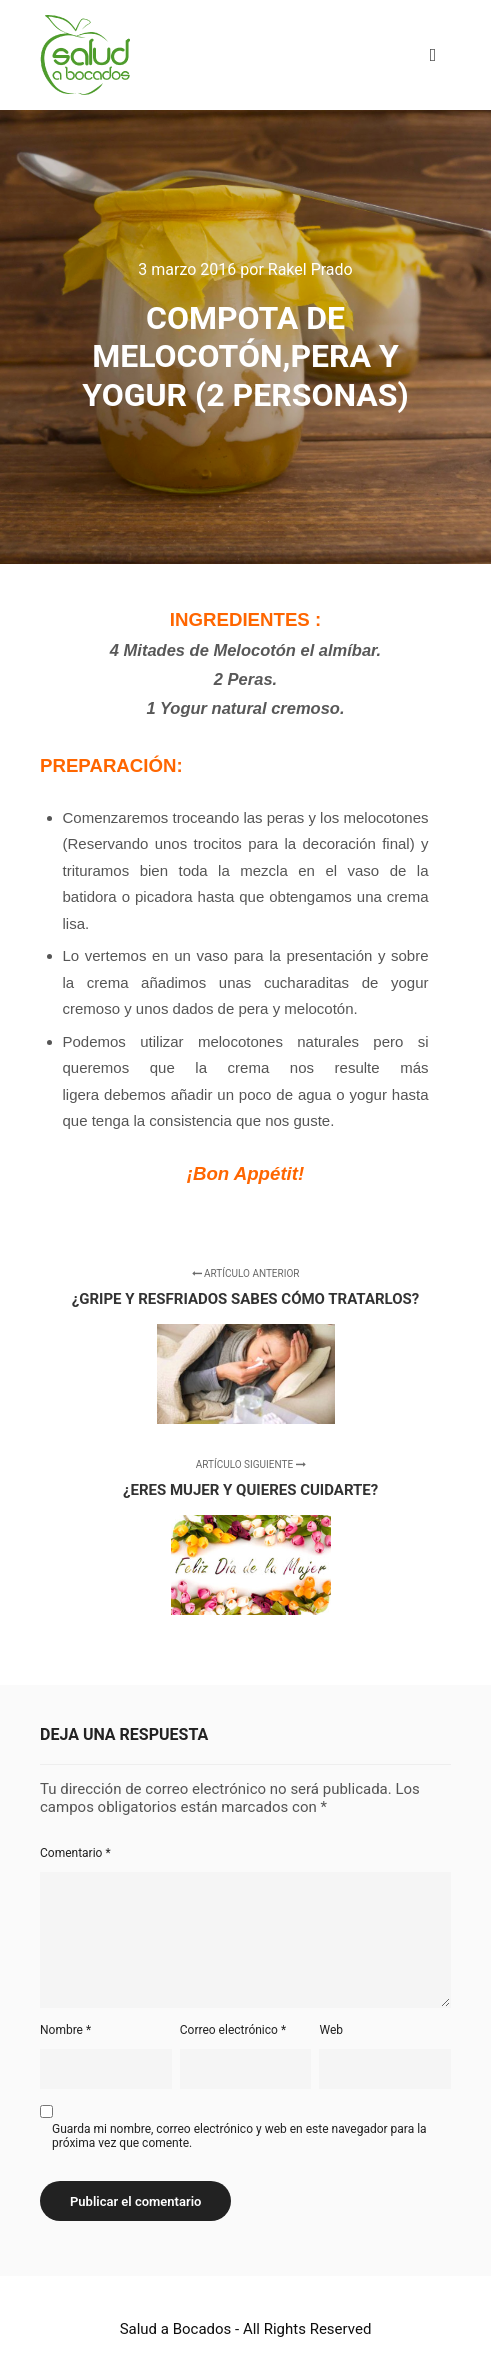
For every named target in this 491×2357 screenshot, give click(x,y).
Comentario (75, 1853)
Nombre (65, 2030)
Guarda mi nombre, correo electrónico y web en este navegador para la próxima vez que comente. (239, 2136)
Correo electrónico (233, 2030)
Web (331, 2030)
